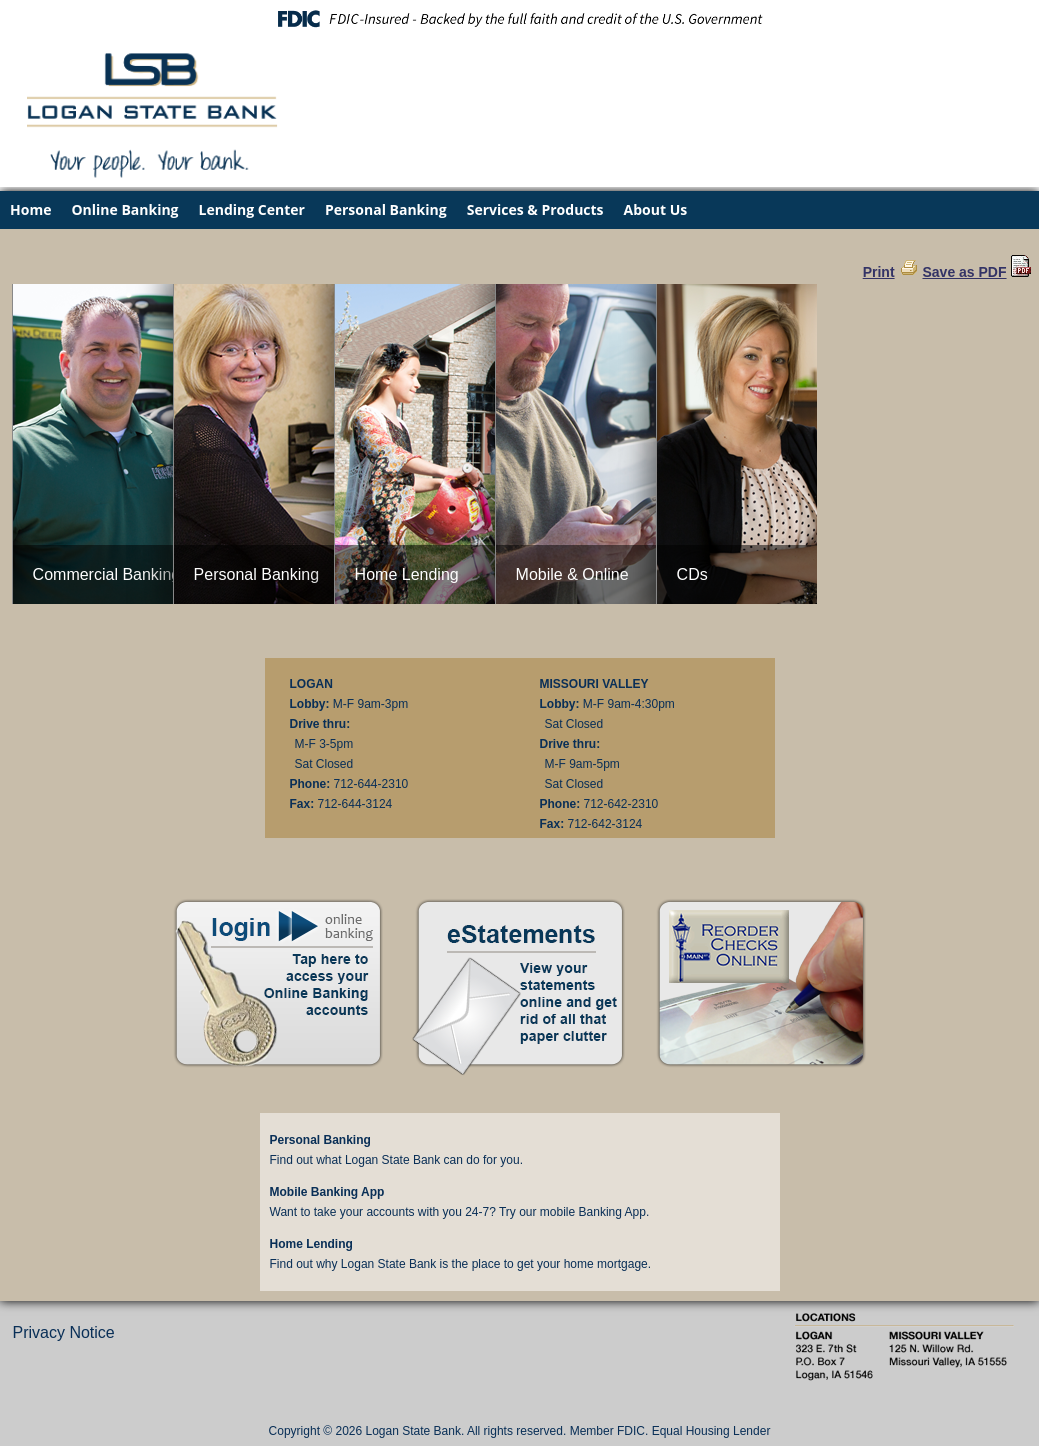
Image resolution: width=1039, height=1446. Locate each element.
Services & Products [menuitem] (535, 209)
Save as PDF (964, 272)
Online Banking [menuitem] (124, 209)
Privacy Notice (64, 1332)
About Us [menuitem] (656, 209)
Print (879, 272)
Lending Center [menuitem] (252, 209)
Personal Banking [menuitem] (386, 209)
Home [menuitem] (30, 209)
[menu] (519, 210)
